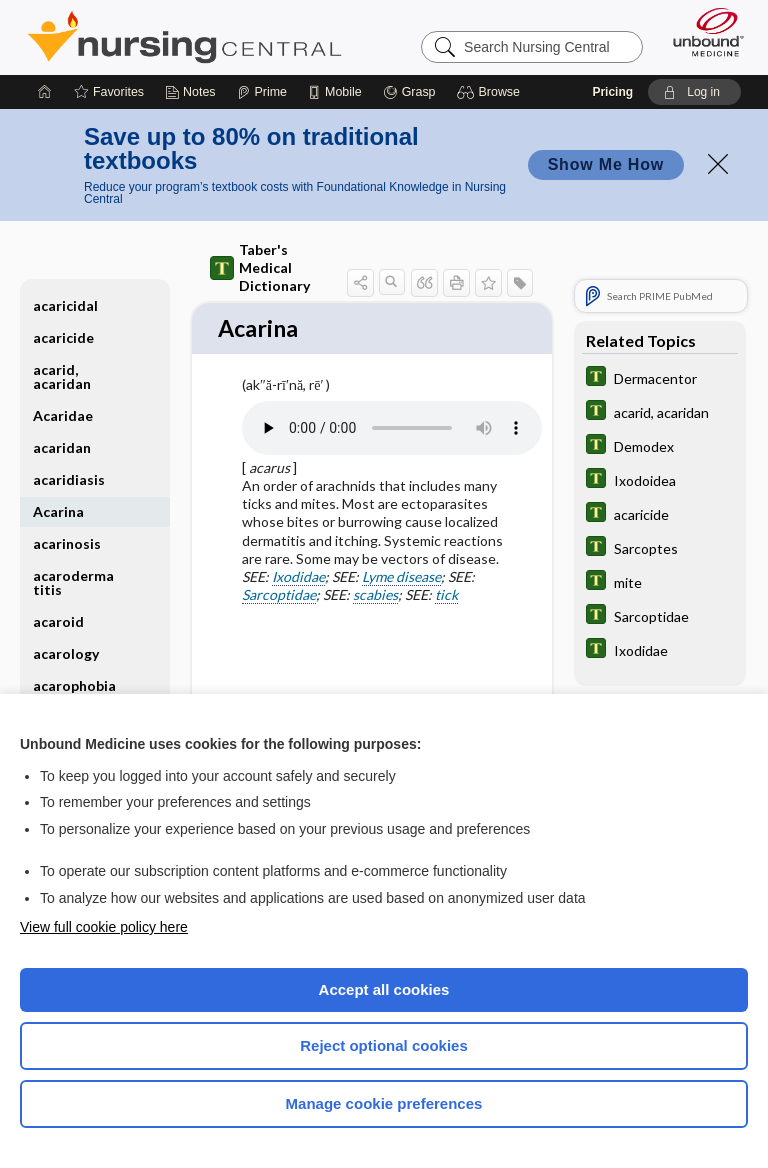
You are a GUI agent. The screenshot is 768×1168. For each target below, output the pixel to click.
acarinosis (67, 543)
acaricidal (65, 305)
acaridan (62, 447)
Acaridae (63, 415)
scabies (375, 596)
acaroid (58, 621)
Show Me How (606, 164)
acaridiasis (69, 479)
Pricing (612, 92)
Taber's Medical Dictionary (260, 267)
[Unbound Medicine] (702, 32)
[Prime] (262, 92)
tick (446, 596)
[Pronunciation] (392, 430)
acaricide (63, 337)
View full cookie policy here (104, 927)
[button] (491, 92)
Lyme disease (401, 578)
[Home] (45, 92)
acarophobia (74, 685)
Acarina (58, 511)
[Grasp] (409, 92)
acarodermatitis (73, 582)
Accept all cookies (384, 989)
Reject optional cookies (384, 1045)
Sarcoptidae (279, 596)
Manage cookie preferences (384, 1103)
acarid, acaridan (62, 376)
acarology (66, 653)
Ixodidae (298, 578)
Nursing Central (184, 37)
